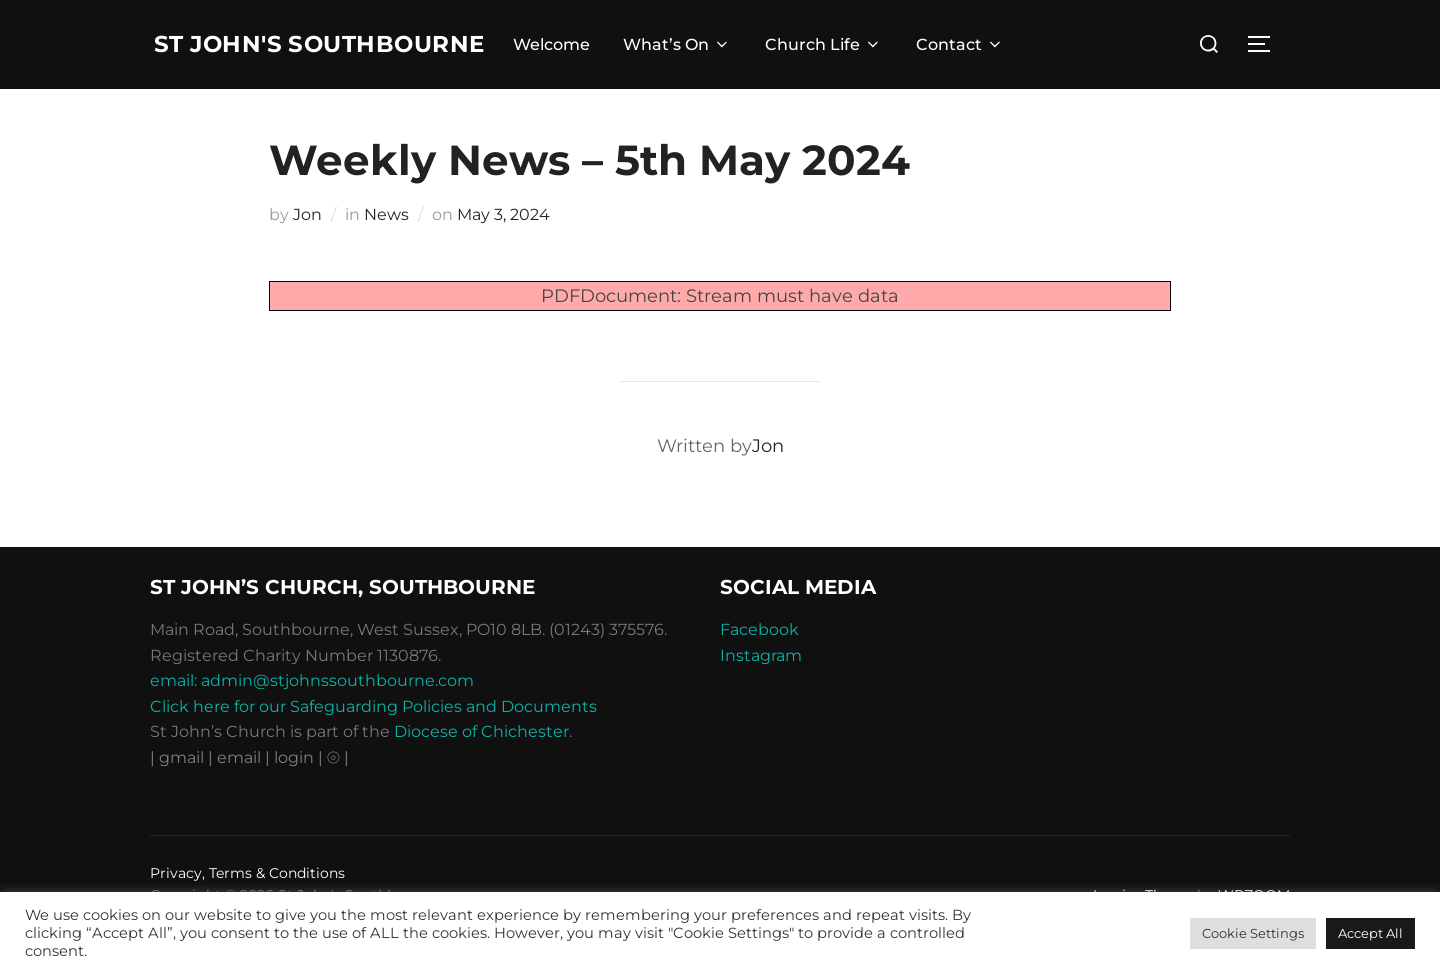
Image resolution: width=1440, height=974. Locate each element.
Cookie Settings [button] (1253, 933)
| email (236, 798)
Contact (979, 65)
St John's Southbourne (267, 64)
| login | (294, 798)
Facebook (759, 670)
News (386, 255)
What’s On (697, 65)
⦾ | (338, 798)
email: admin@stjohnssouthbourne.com (312, 721)
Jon (307, 255)
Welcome (570, 65)
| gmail (179, 798)
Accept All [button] (1370, 933)
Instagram (761, 696)
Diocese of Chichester (481, 772)
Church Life (842, 65)
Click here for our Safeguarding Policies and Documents (373, 747)
